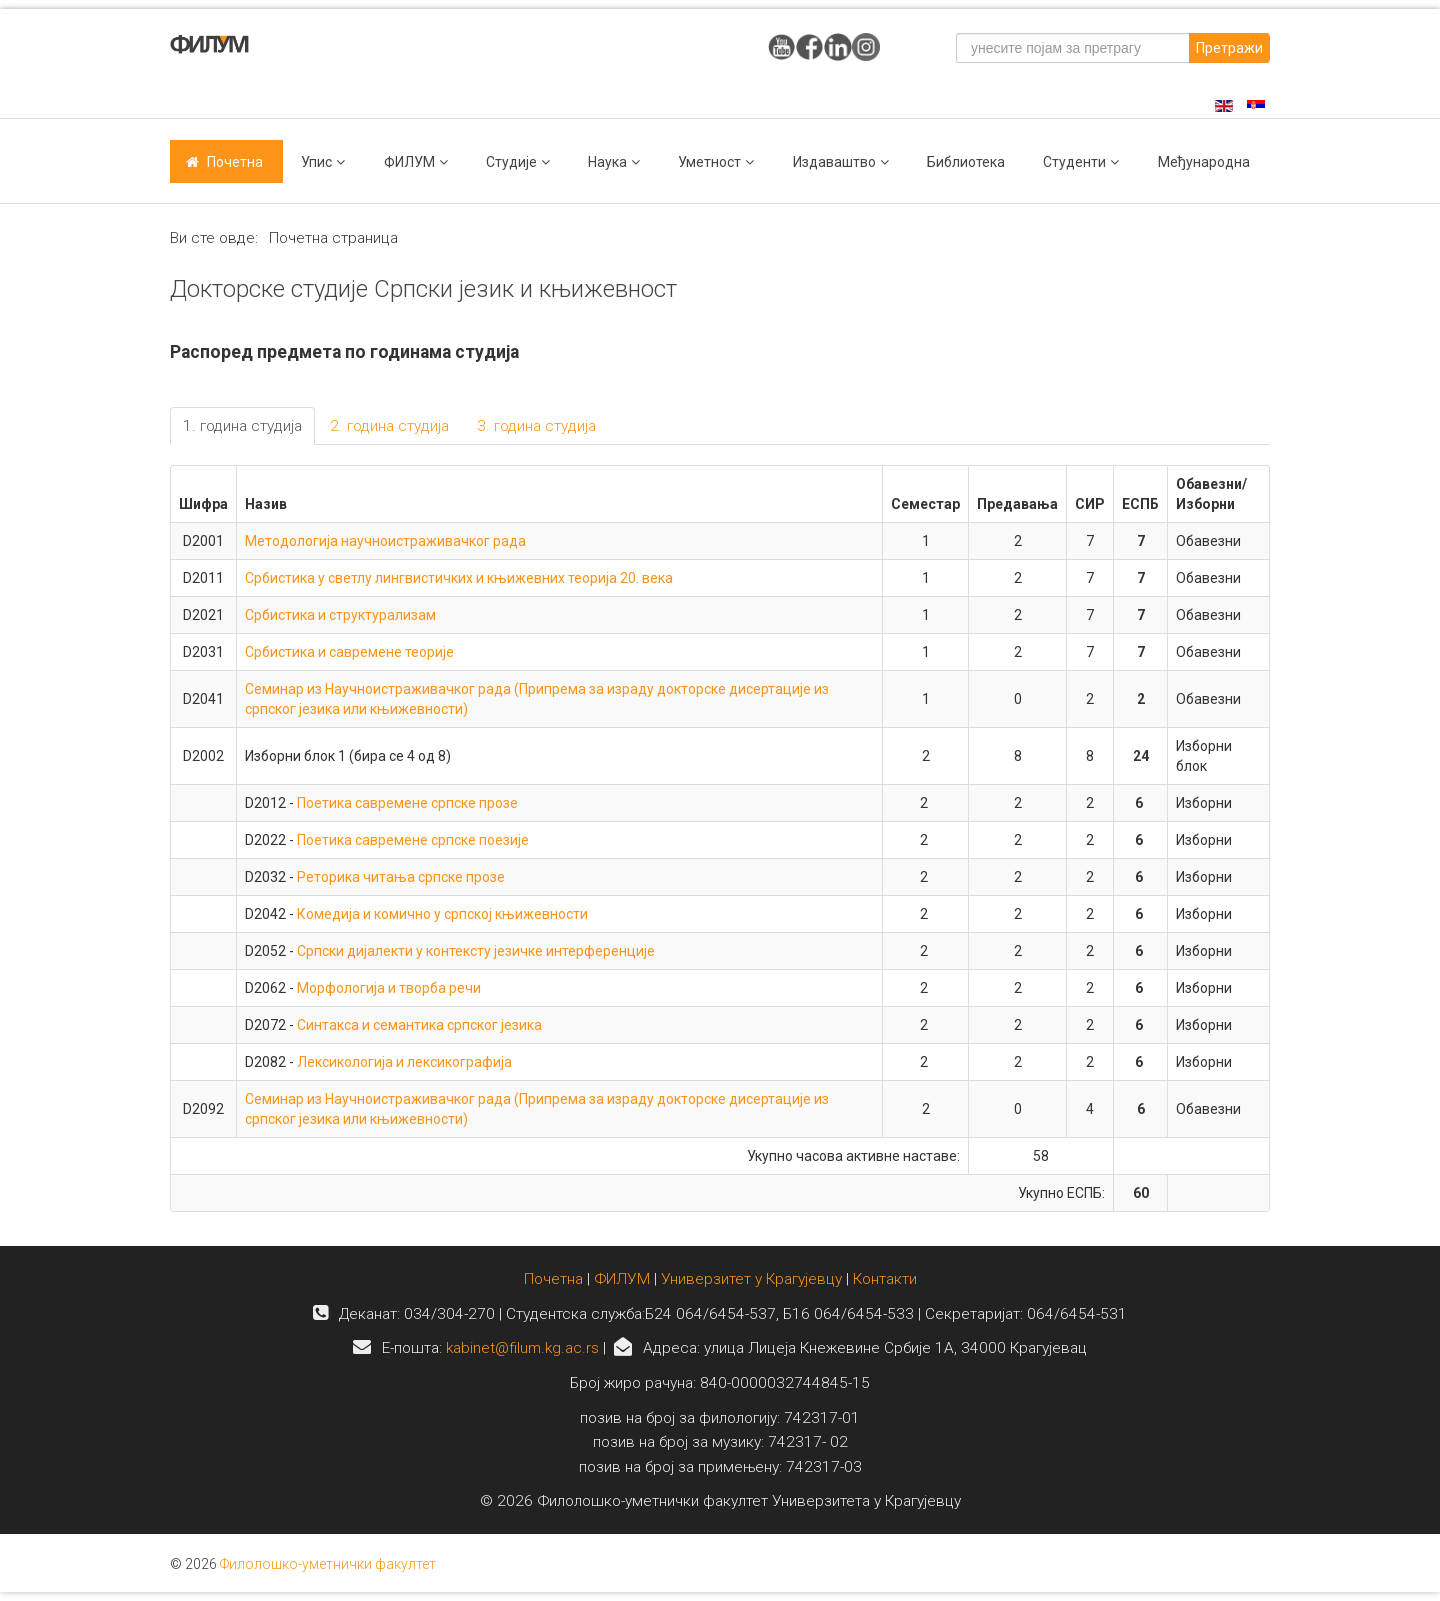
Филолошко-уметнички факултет (328, 1564)
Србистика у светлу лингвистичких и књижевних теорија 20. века (459, 578)
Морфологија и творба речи (389, 988)
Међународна (1204, 162)
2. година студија (389, 426)
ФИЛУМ (622, 1279)
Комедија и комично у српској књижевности (442, 914)
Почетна (235, 162)
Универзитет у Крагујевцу (751, 1279)
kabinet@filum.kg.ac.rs (522, 1348)
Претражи (1229, 48)
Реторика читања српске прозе (401, 877)
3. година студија (536, 426)
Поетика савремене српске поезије (413, 840)
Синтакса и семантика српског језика (419, 1025)
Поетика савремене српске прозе (407, 803)
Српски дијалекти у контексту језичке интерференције (476, 951)
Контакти (885, 1279)
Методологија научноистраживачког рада (385, 541)
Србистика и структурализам (340, 615)
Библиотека (966, 162)
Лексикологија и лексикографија (404, 1062)
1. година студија (242, 426)
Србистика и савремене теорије (349, 652)
